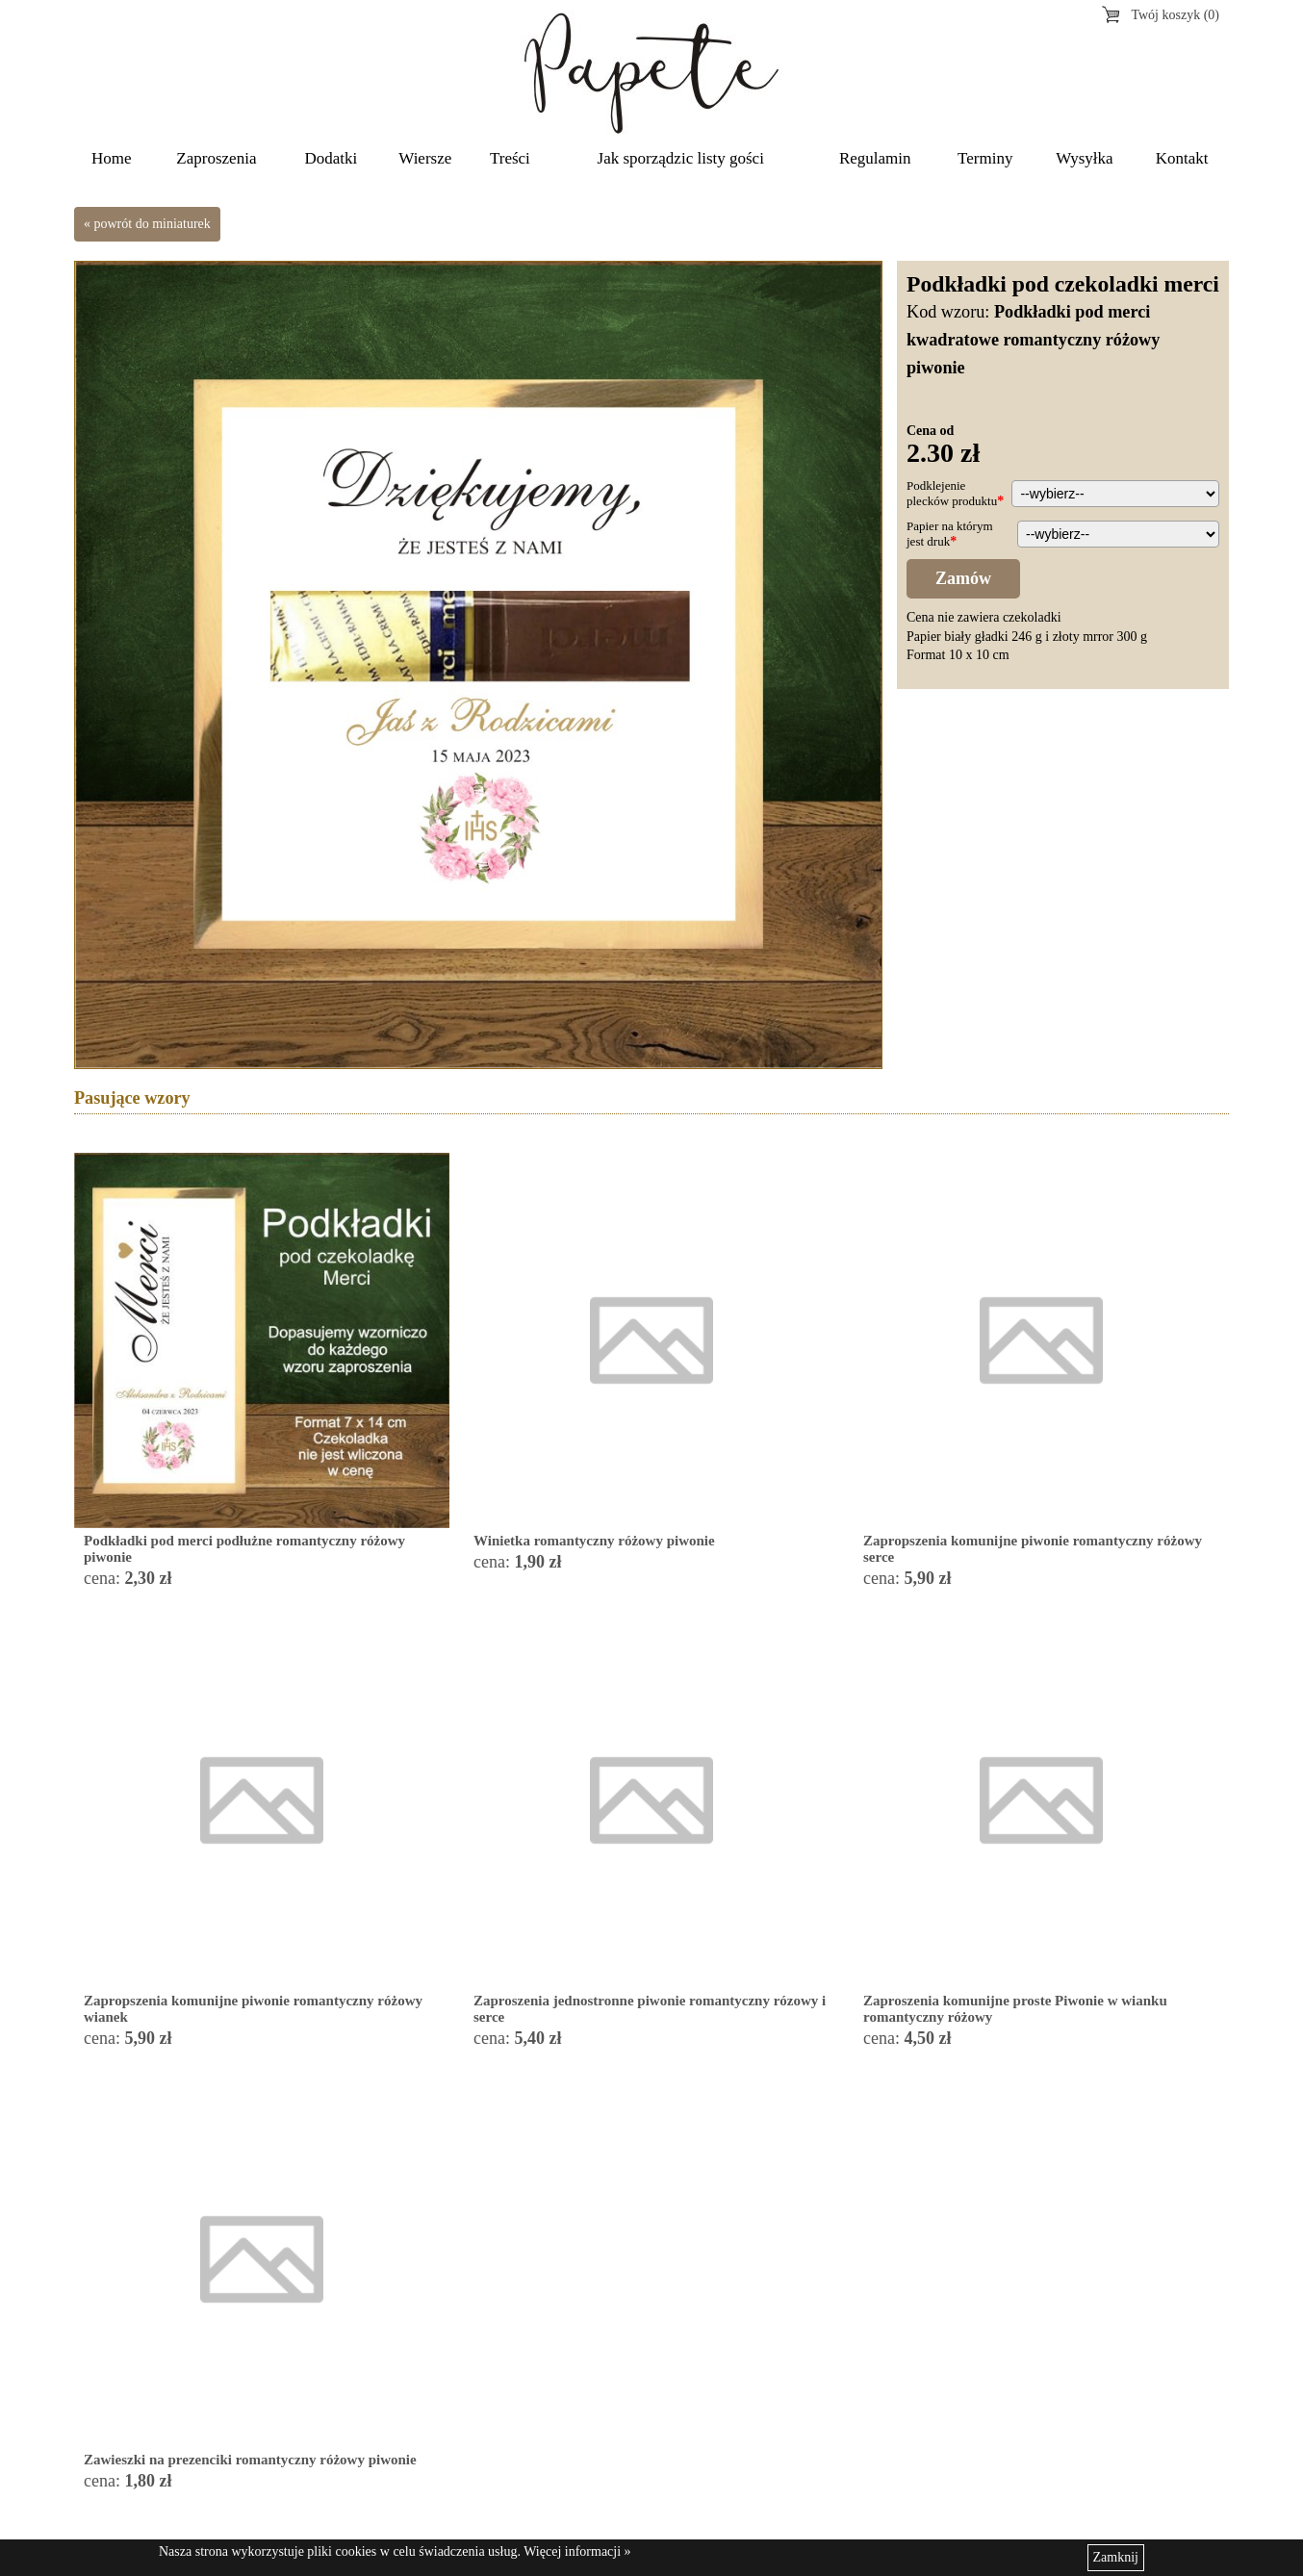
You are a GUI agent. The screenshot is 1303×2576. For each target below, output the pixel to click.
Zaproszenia (216, 158)
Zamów (963, 578)
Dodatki (331, 158)
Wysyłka (1084, 158)
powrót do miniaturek (152, 224)
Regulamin (875, 158)
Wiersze (424, 158)
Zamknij (1115, 2557)
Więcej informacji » (577, 2551)
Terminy (985, 158)
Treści (510, 158)
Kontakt (1182, 158)
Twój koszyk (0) (1175, 15)
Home (111, 158)
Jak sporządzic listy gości (681, 158)
